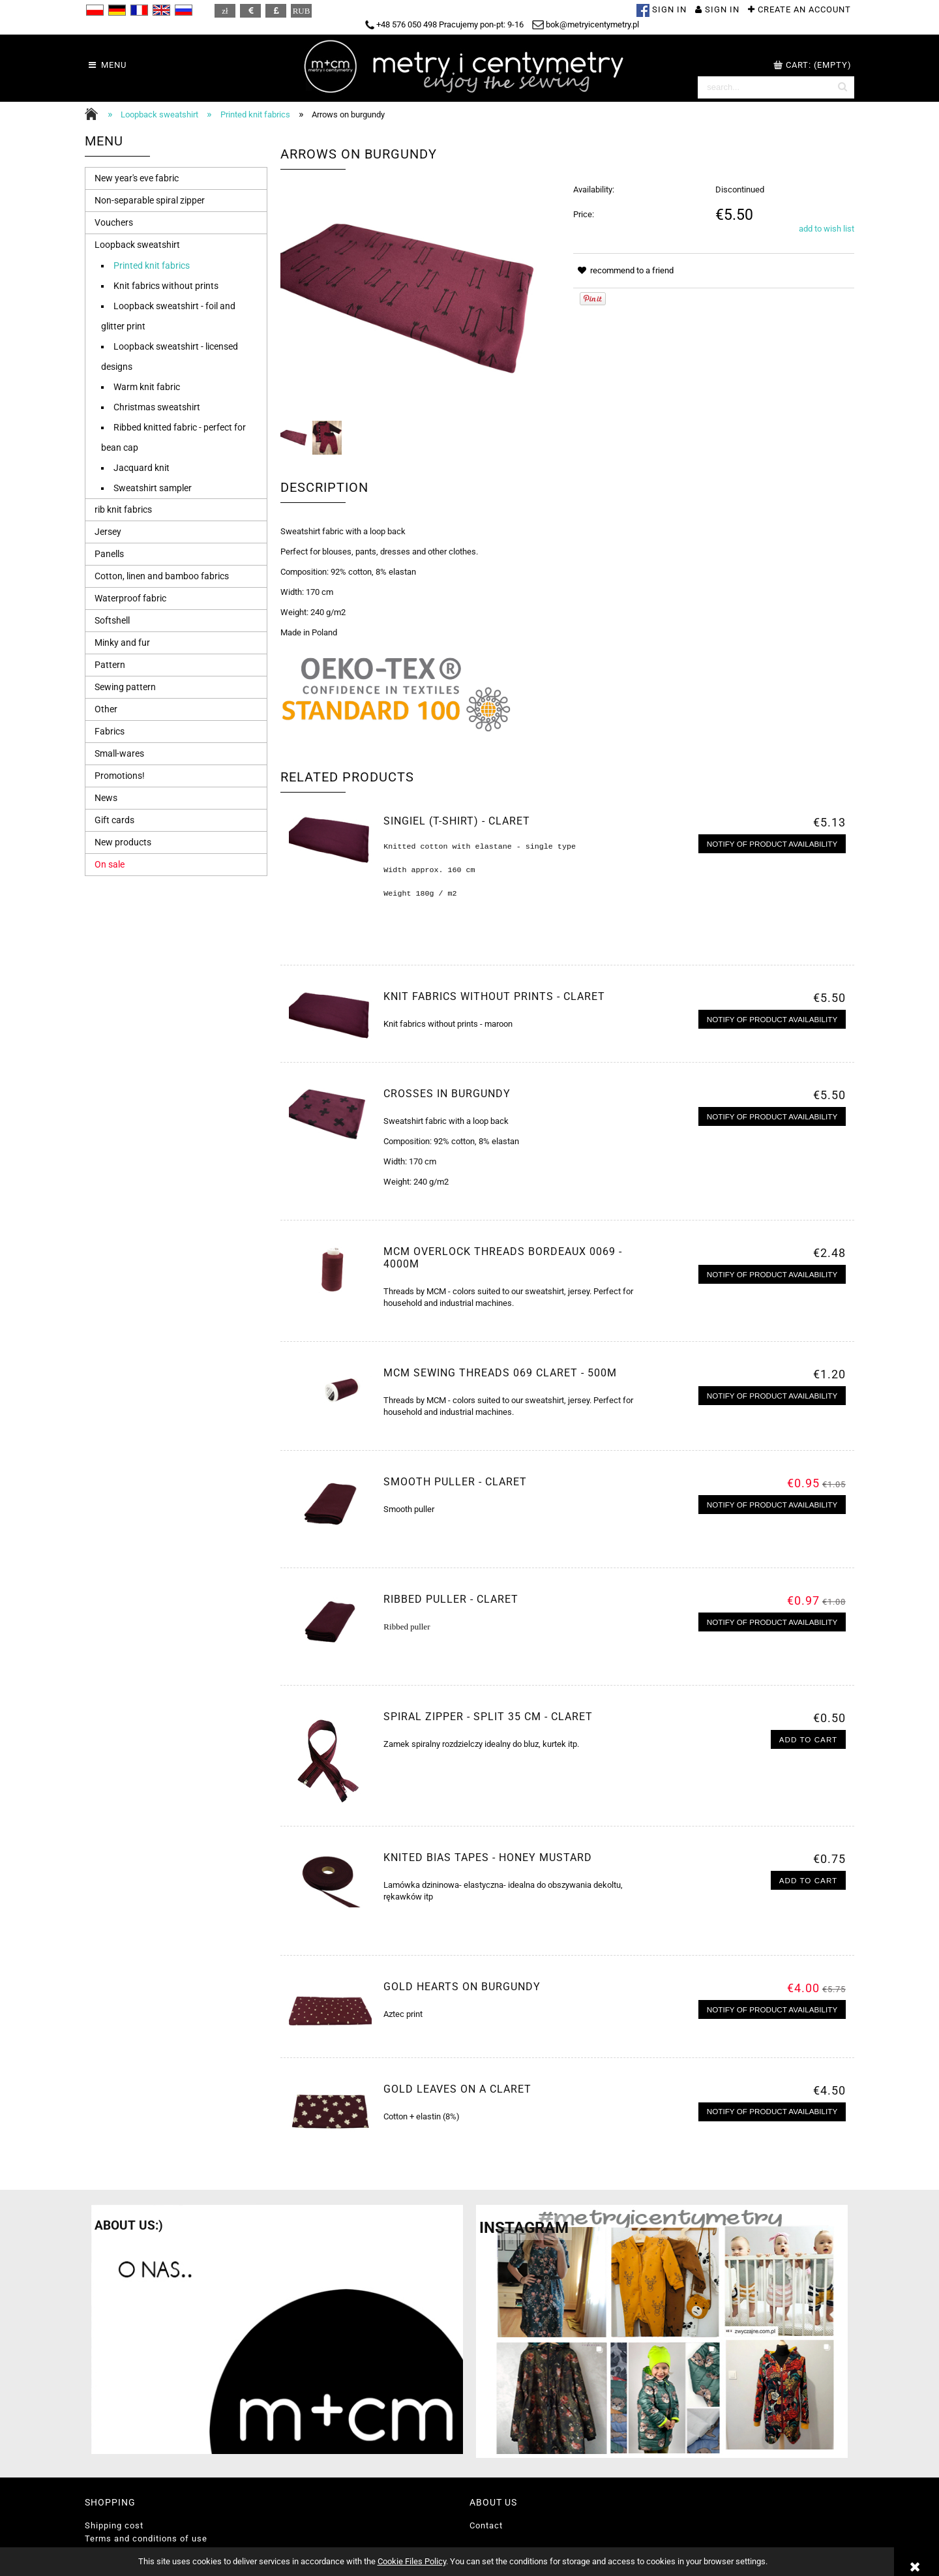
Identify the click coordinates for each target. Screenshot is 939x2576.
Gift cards (114, 820)
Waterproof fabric (130, 598)
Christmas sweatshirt (156, 407)
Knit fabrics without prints (165, 285)
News (106, 798)
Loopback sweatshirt (137, 244)
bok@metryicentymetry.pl (585, 24)
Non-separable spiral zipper (150, 200)
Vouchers (114, 222)
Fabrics (110, 731)
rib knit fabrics (123, 509)
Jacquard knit (141, 467)
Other (106, 709)
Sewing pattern (125, 687)
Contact (486, 2525)
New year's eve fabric (137, 178)
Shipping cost (114, 2525)
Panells (109, 554)
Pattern (110, 664)
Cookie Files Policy (412, 2561)
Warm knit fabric (146, 387)
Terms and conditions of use (146, 2538)
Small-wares (119, 753)
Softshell (112, 620)
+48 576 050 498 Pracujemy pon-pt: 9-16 (444, 24)
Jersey (108, 531)
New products (123, 842)
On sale (110, 864)
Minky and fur (122, 642)
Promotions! (120, 775)
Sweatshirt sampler (152, 488)
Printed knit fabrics (151, 265)
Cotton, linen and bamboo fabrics (162, 576)
